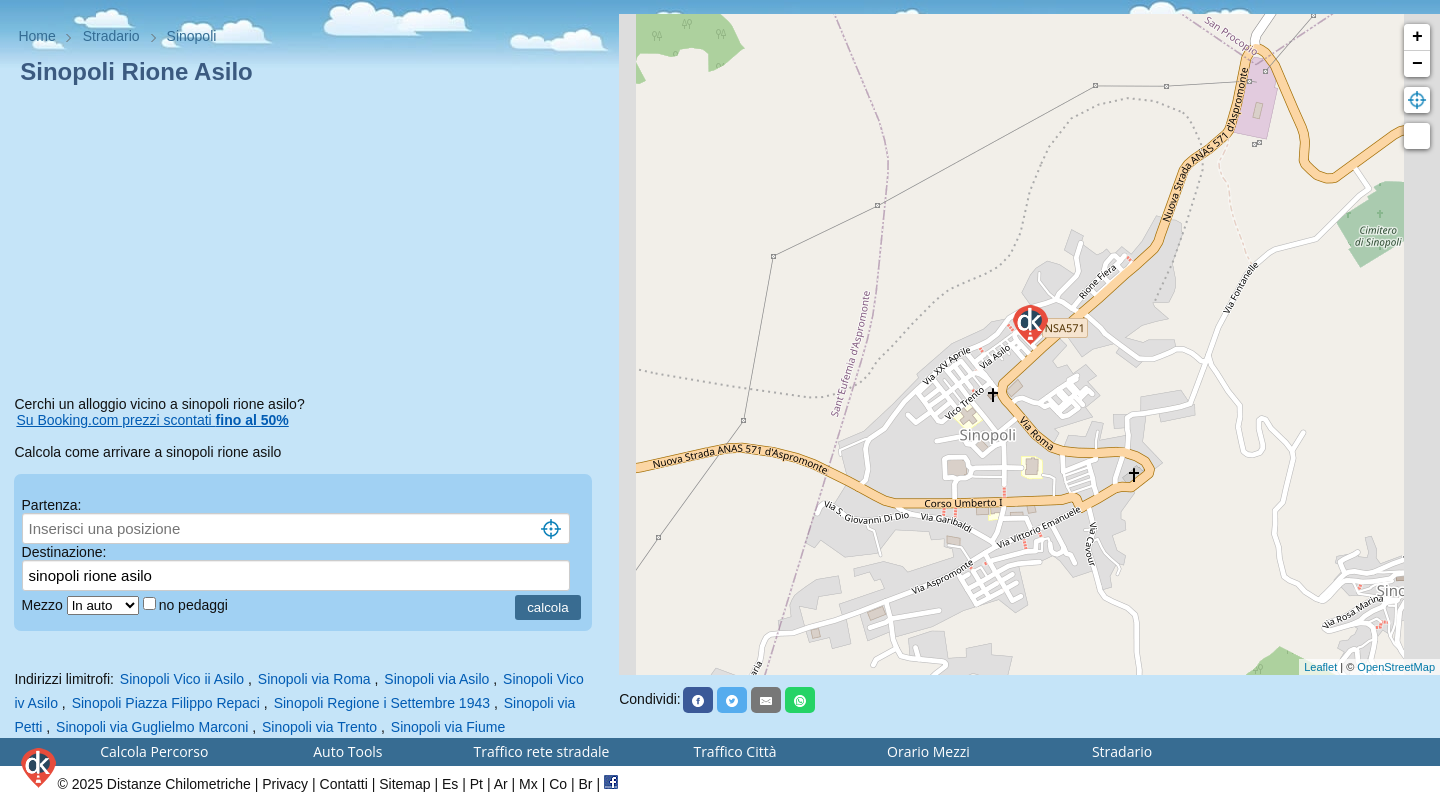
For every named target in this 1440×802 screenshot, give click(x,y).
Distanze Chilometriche (179, 784)
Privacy (285, 784)
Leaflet (1320, 667)
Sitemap (404, 784)
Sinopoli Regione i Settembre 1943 (382, 703)
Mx (528, 784)
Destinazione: (64, 552)
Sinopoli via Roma (314, 679)
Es (450, 784)
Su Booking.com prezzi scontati (152, 420)
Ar (501, 784)
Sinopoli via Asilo (436, 679)
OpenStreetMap (1396, 667)
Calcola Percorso (154, 751)
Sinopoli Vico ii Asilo (182, 679)
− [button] (1417, 64)
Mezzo (44, 605)
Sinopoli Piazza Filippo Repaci (166, 703)
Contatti (344, 784)
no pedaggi (195, 605)
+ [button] (1417, 37)
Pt (476, 784)
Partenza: (52, 505)
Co (558, 784)
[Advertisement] (309, 244)
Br (586, 784)
